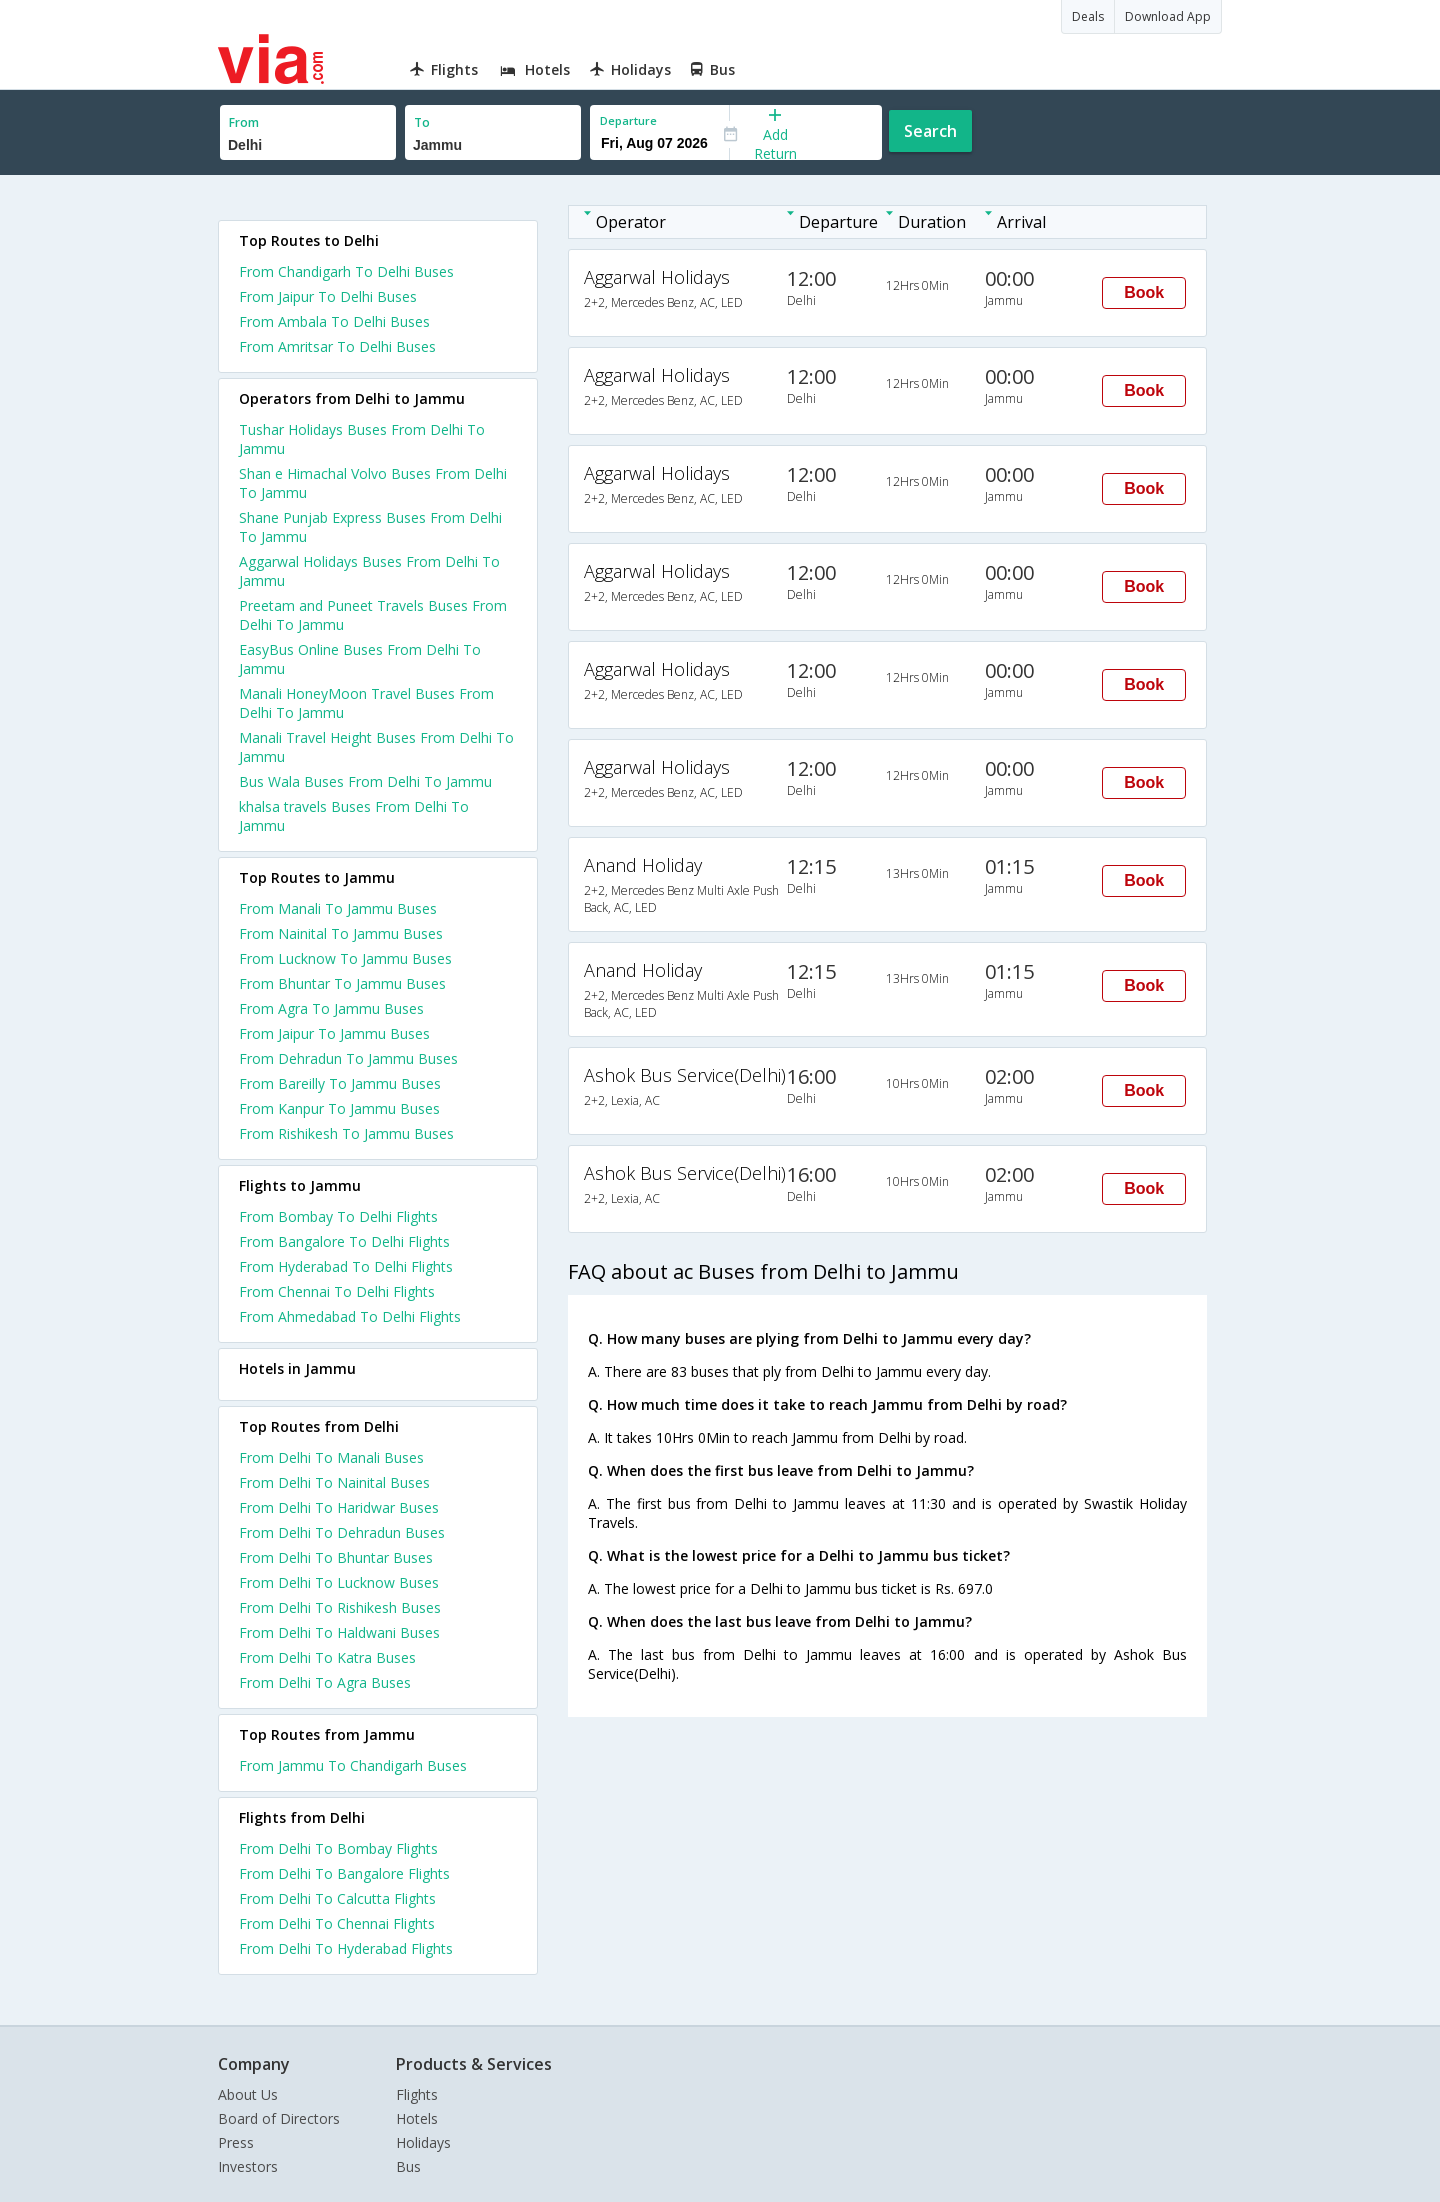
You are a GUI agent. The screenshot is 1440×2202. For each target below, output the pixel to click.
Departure (628, 120)
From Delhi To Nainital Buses (334, 1482)
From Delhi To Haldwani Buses (339, 1632)
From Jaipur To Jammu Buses (334, 1033)
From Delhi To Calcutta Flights (337, 1898)
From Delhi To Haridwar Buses (339, 1507)
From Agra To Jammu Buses (331, 1008)
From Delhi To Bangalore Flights (344, 1873)
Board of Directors (279, 2118)
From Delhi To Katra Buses (327, 1657)
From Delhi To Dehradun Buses (342, 1532)
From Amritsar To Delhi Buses (337, 346)
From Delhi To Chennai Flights (337, 1923)
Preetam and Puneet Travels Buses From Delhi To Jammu (373, 615)
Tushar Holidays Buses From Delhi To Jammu (362, 439)
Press (236, 2142)
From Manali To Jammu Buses (338, 908)
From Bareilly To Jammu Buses (340, 1083)
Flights (417, 2094)
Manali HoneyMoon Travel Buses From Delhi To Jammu (366, 703)
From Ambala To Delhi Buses (334, 321)
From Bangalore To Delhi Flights (344, 1241)
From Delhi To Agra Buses (325, 1682)
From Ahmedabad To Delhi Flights (350, 1316)
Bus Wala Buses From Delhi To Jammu (365, 781)
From (244, 122)
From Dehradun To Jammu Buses (348, 1058)
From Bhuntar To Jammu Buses (342, 983)
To (422, 122)
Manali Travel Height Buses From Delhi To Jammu (376, 747)
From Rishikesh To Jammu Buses (346, 1133)
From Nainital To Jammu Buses (341, 933)
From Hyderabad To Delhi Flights (346, 1266)
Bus (408, 2166)
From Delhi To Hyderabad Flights (346, 1948)
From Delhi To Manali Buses (331, 1457)
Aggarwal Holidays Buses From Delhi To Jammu (369, 571)
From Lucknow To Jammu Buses (345, 958)
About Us (248, 2094)
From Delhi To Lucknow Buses (339, 1582)
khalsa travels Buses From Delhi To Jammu (354, 816)
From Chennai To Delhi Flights (337, 1291)
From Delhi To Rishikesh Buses (340, 1607)
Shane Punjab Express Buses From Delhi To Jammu (370, 527)
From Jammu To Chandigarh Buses (353, 1765)
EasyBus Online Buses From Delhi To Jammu (360, 659)
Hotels (417, 2118)
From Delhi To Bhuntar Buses (336, 1557)
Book (1144, 292)
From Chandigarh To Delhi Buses (346, 271)
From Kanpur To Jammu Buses (339, 1108)
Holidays (423, 2142)
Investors (248, 2166)
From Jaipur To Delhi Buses (328, 296)
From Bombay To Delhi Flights (338, 1216)
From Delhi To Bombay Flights (338, 1848)
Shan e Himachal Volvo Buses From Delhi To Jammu (373, 483)
